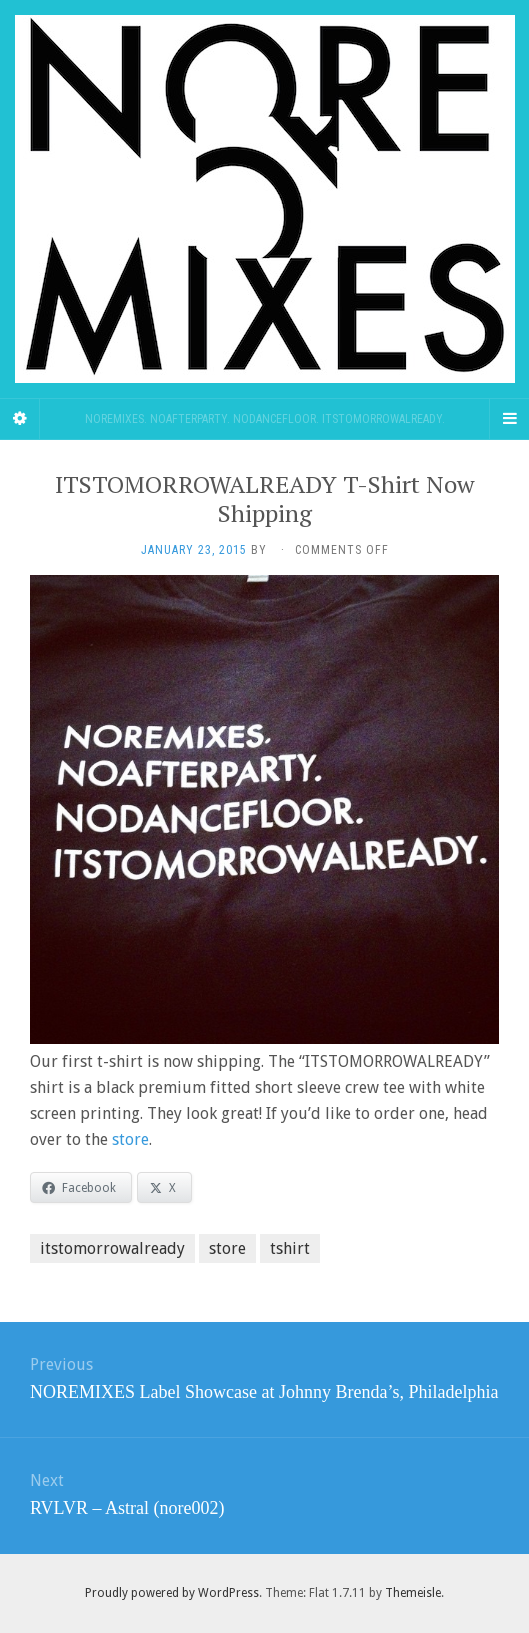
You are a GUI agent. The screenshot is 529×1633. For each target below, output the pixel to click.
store (130, 1139)
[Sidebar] (20, 419)
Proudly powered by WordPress (172, 1593)
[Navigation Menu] (509, 419)
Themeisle (413, 1593)
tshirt (290, 1248)
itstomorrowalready (112, 1248)
